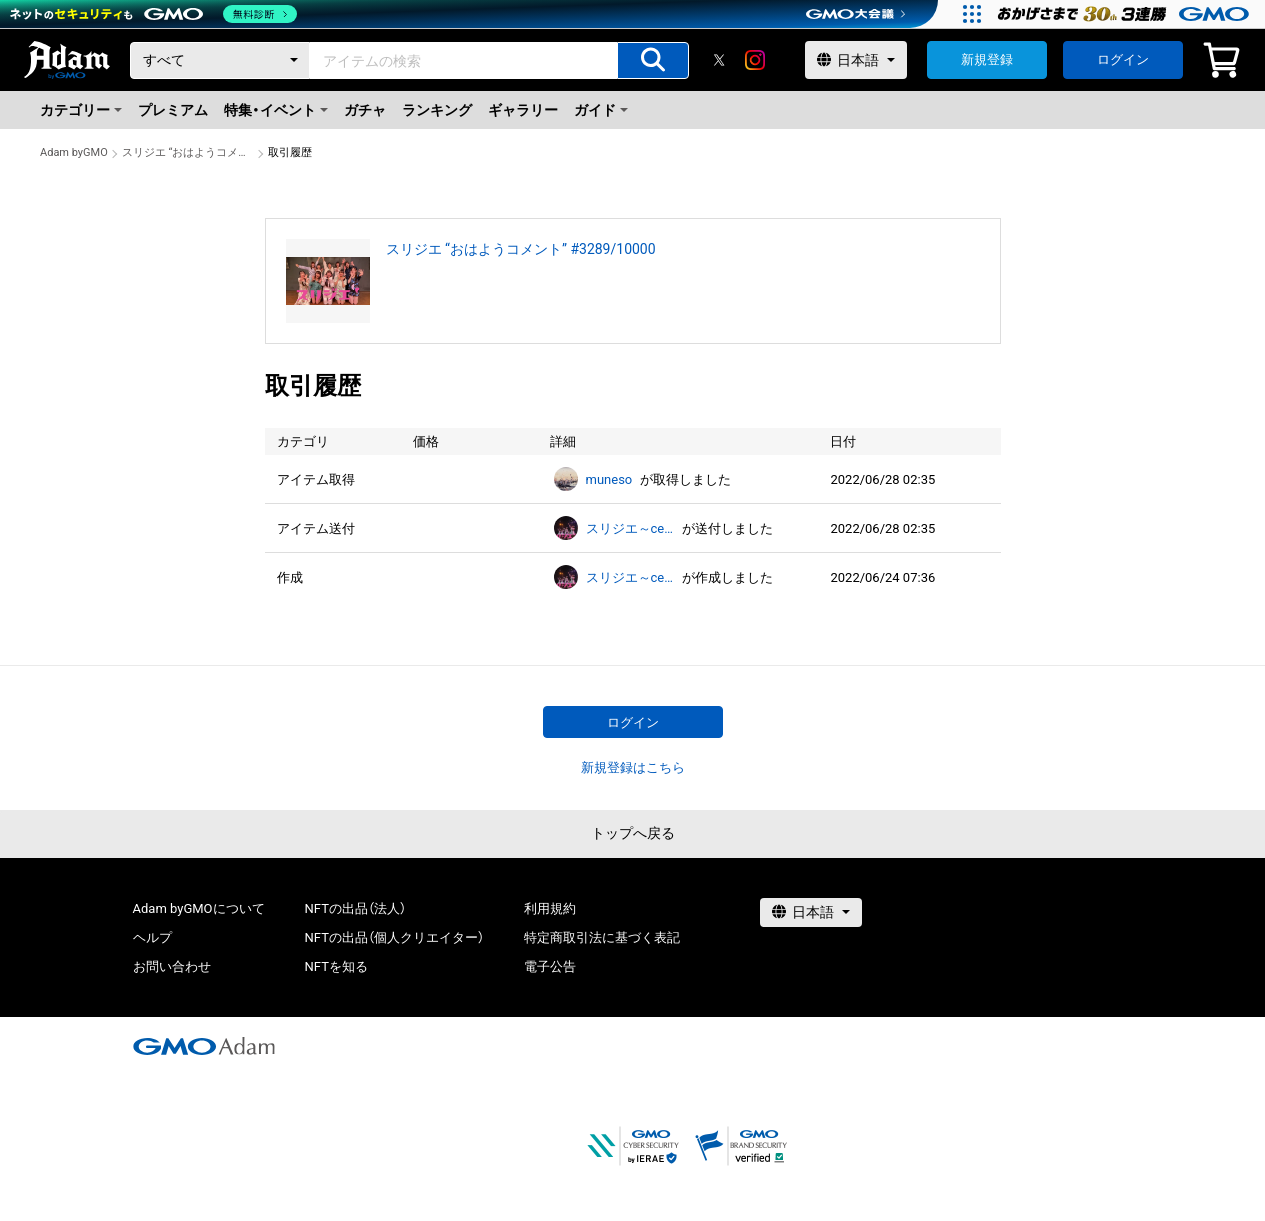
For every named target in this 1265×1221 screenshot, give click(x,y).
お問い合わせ (172, 966)
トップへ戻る (633, 833)
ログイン (1123, 59)
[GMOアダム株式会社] (204, 1046)
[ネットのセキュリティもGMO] (153, 14)
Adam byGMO (74, 152)
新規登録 (987, 59)
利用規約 (550, 908)
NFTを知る (336, 966)
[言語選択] (856, 60)
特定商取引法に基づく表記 (602, 937)
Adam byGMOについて (199, 908)
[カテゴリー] (220, 60)
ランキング (437, 110)
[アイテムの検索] (653, 60)
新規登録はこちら (633, 767)
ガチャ (365, 110)
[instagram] (755, 60)
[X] (719, 60)
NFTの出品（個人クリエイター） (394, 937)
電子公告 (550, 966)
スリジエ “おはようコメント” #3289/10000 (188, 152)
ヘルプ (152, 937)
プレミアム (173, 110)
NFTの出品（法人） (355, 908)
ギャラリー (523, 110)
